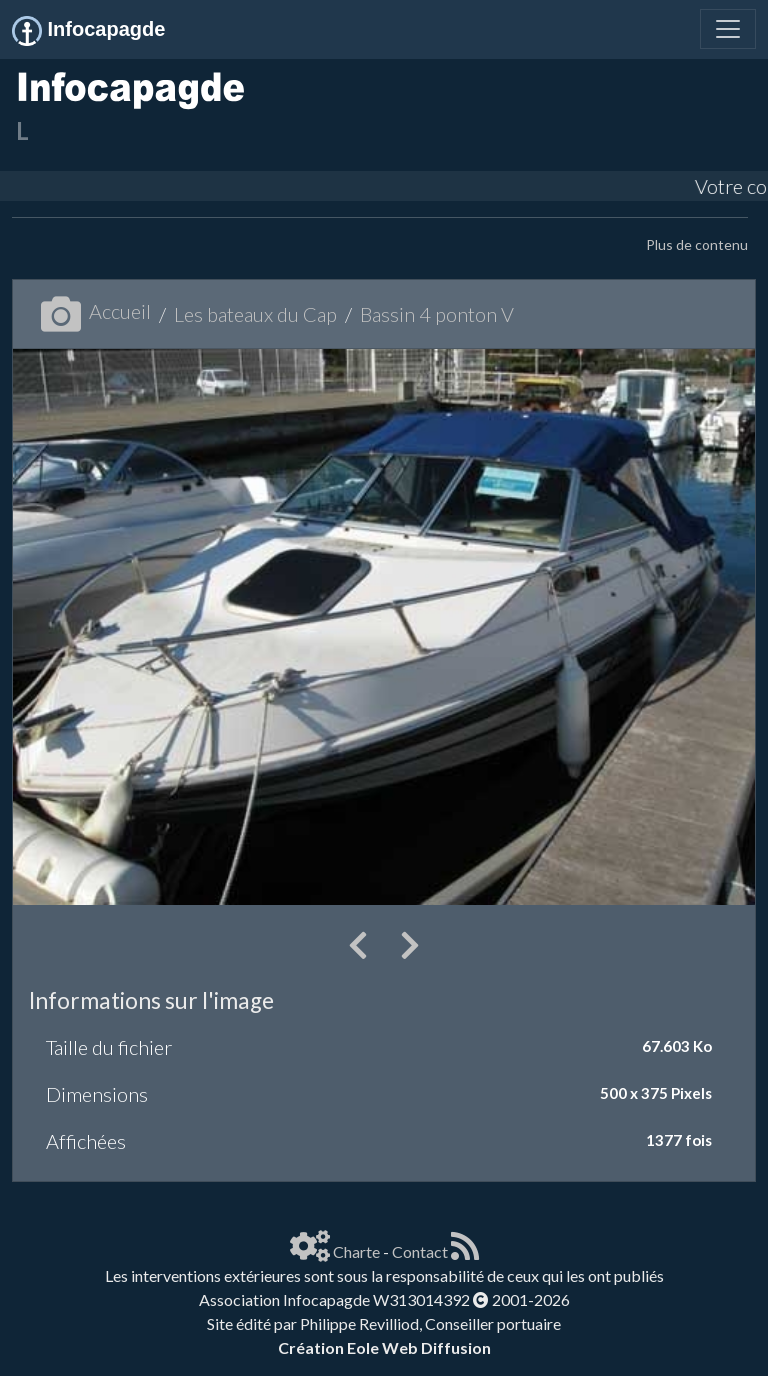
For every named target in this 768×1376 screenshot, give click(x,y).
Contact (420, 1251)
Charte (356, 1251)
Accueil (96, 311)
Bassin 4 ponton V (437, 314)
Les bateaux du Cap (255, 314)
